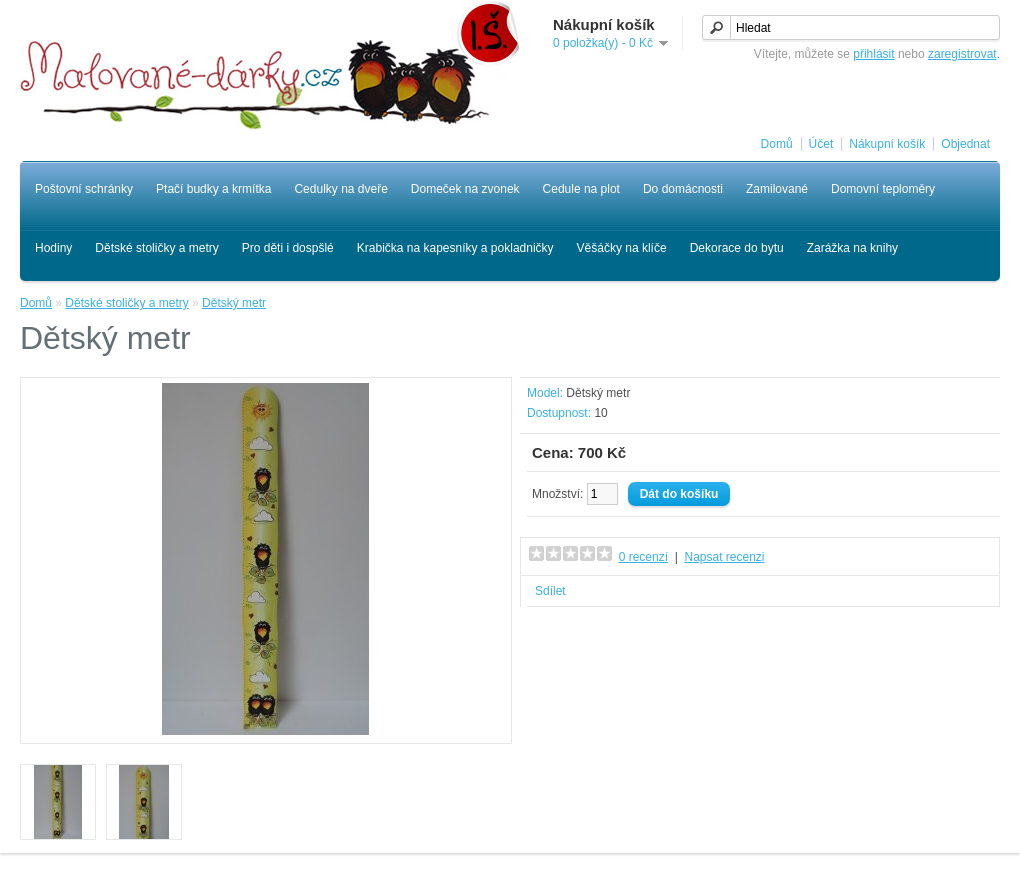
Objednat (965, 144)
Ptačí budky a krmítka (213, 189)
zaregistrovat (962, 54)
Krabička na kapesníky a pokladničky (455, 248)
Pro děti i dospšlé (288, 248)
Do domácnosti (683, 189)
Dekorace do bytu (737, 248)
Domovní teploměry (883, 189)
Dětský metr (234, 303)
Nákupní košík (887, 144)
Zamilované (777, 189)
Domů (777, 144)
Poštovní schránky (84, 189)
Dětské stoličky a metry (156, 248)
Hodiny (53, 248)
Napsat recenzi (724, 557)
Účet (821, 144)
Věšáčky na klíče (622, 248)
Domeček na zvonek (465, 189)
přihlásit (873, 54)
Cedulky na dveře (340, 189)
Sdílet (550, 591)
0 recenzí (643, 557)
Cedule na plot (581, 189)
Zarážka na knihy (852, 248)
